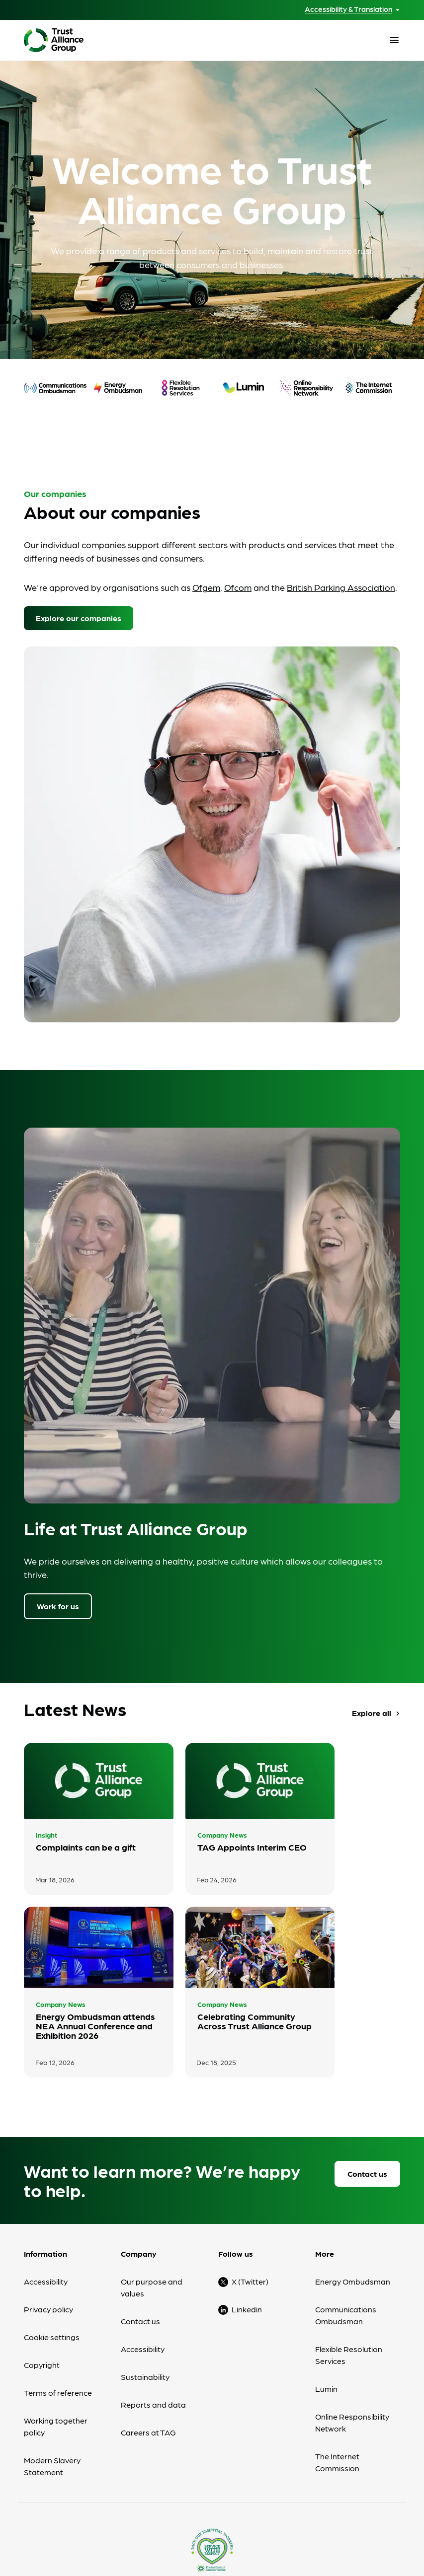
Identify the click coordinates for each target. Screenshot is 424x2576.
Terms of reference (58, 2270)
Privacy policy (48, 2186)
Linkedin (247, 2186)
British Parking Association (341, 587)
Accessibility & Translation (348, 9)
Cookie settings (52, 2214)
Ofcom (238, 587)
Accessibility (46, 2158)
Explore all (377, 1716)
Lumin (326, 2266)
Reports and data (153, 2282)
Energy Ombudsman (352, 2158)
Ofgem (206, 587)
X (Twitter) (250, 2158)
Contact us (367, 2051)
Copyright (42, 2242)
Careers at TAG (148, 2309)
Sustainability (145, 2254)
